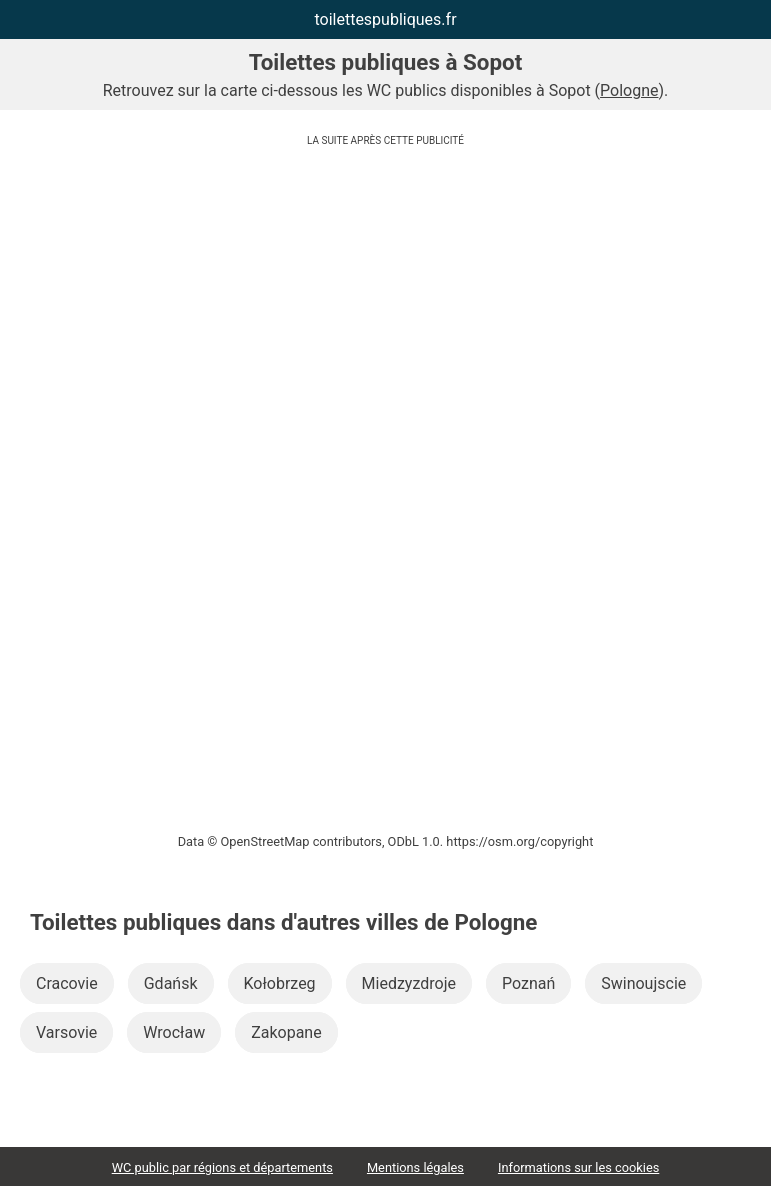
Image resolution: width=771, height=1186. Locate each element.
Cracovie (67, 983)
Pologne (629, 90)
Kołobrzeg (280, 983)
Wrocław (174, 1032)
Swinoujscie (643, 983)
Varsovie (66, 1032)
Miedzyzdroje (409, 983)
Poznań (528, 983)
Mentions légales (415, 1167)
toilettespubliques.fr (385, 19)
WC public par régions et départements (222, 1167)
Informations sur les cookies (578, 1167)
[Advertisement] (385, 295)
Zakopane (286, 1032)
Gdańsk (171, 983)
